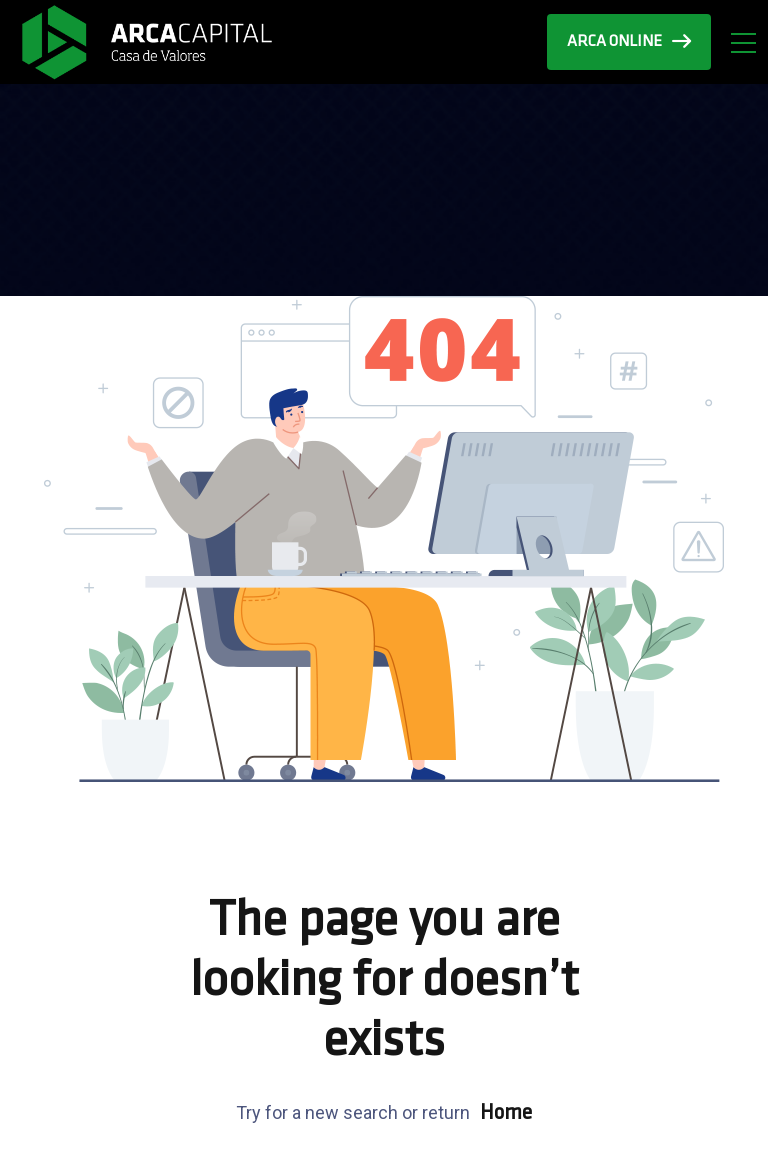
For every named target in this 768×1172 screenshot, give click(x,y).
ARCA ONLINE (629, 42)
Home (506, 1113)
